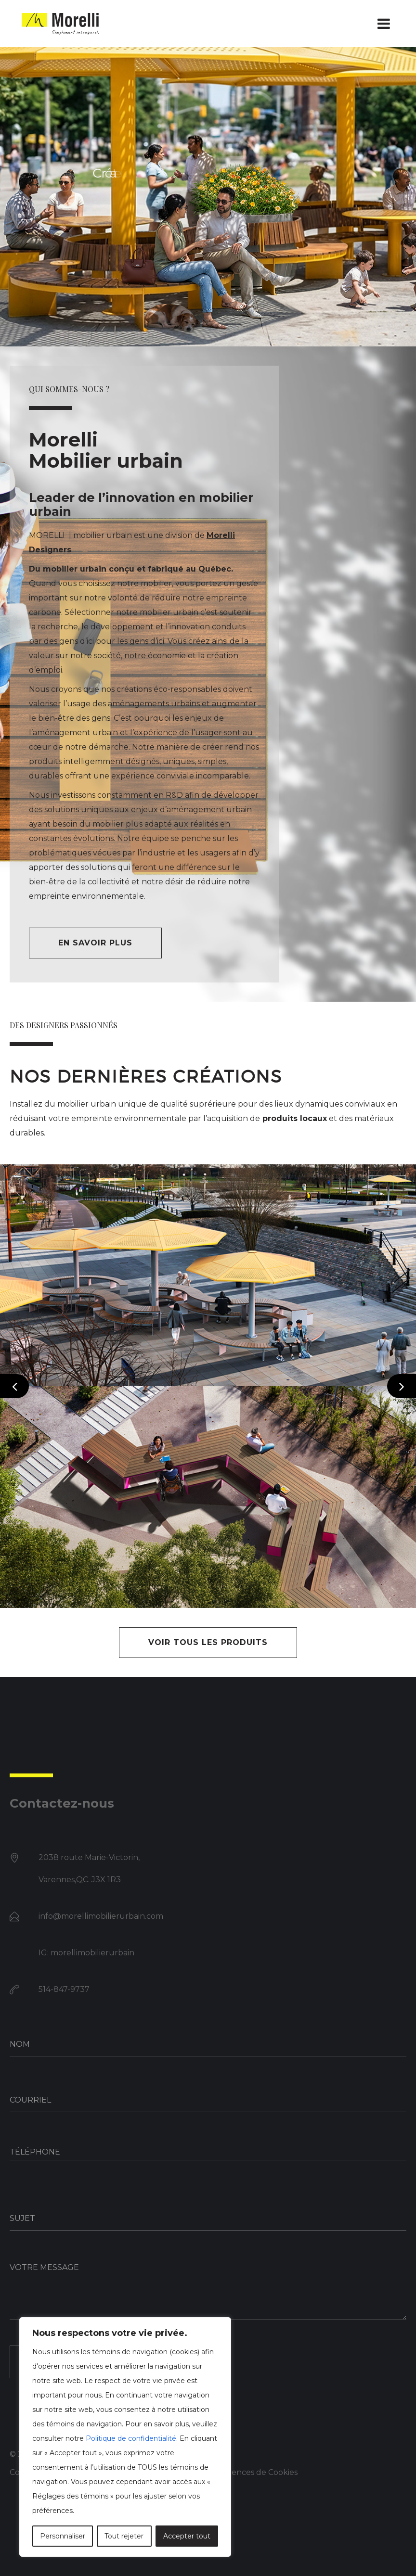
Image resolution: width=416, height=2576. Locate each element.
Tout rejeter (123, 2536)
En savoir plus (95, 942)
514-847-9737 (64, 1989)
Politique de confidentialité (131, 2438)
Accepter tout (186, 2536)
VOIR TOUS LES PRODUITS (208, 1642)
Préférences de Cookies (252, 2472)
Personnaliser (62, 2536)
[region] (125, 2437)
